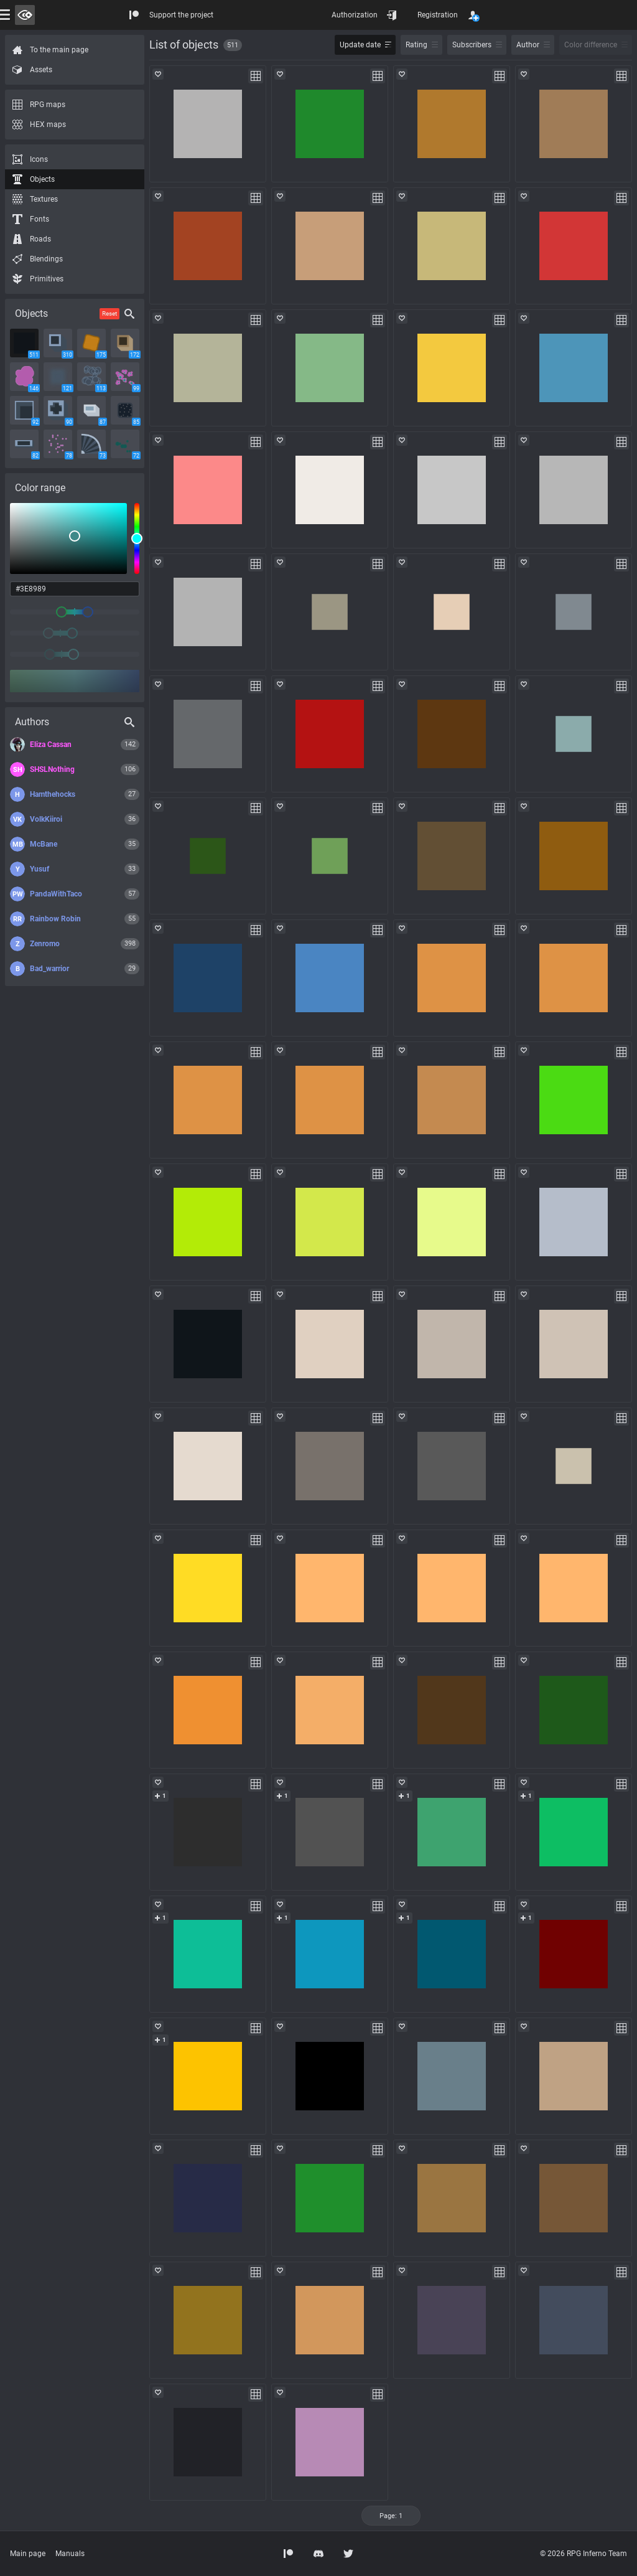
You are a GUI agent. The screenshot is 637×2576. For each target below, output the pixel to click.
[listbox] (68, 538)
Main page (27, 2553)
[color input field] (74, 588)
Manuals (70, 2553)
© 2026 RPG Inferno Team (583, 2553)
